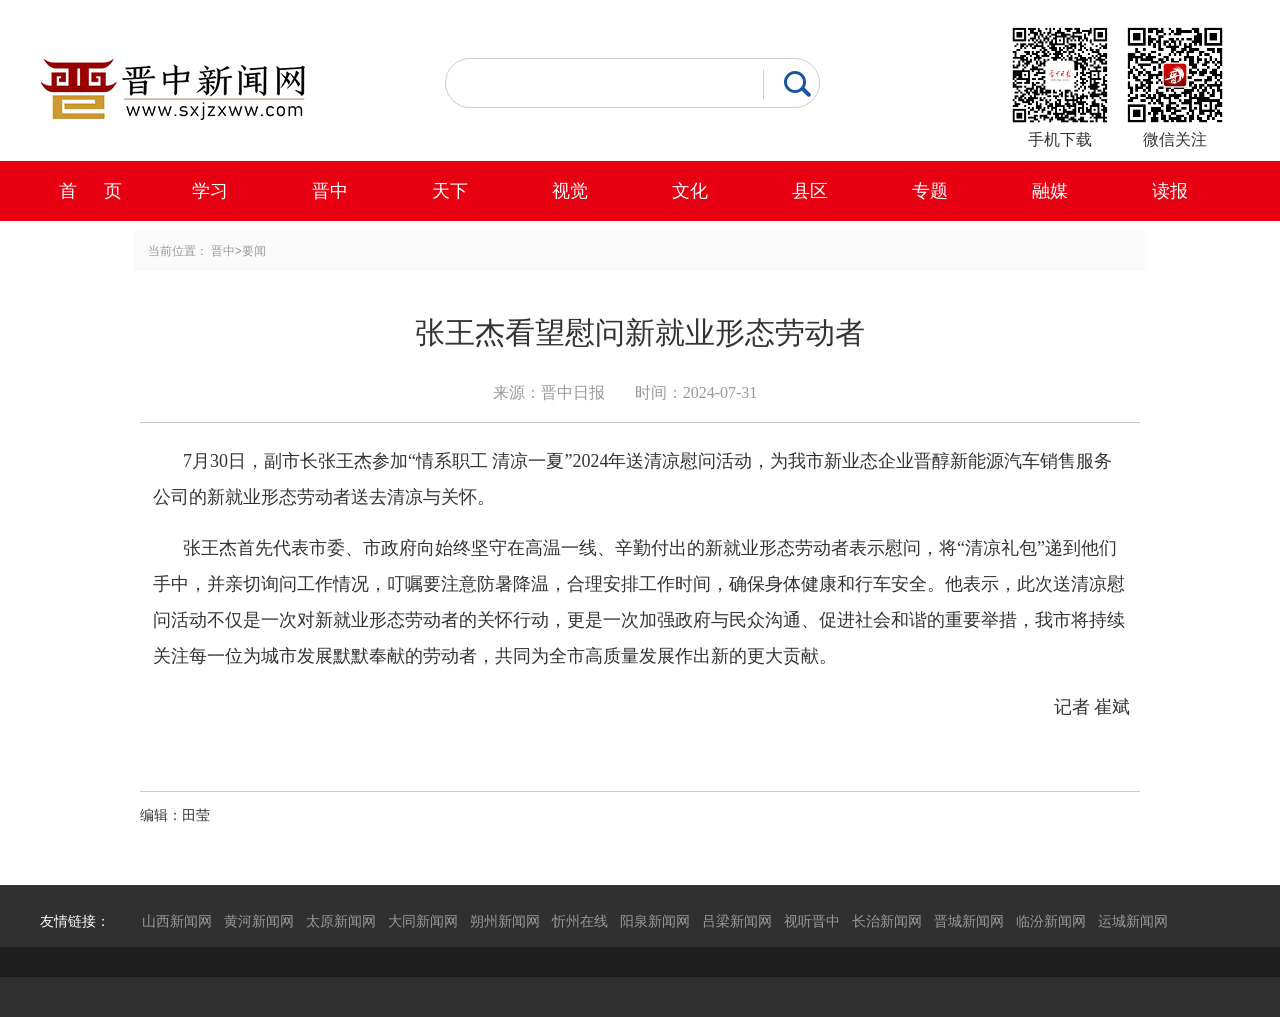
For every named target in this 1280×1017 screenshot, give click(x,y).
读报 (1170, 191)
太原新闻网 (341, 921)
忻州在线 (580, 921)
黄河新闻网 (259, 921)
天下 (450, 191)
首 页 (90, 191)
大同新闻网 (423, 921)
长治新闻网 (887, 921)
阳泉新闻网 (655, 921)
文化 (690, 191)
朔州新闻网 (505, 921)
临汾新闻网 (1051, 921)
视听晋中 (812, 921)
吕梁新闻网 (737, 921)
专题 (930, 191)
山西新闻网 (177, 921)
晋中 (330, 191)
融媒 (1050, 191)
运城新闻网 (1133, 921)
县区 (810, 191)
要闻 (254, 251)
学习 (210, 191)
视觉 (570, 191)
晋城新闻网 (969, 921)
